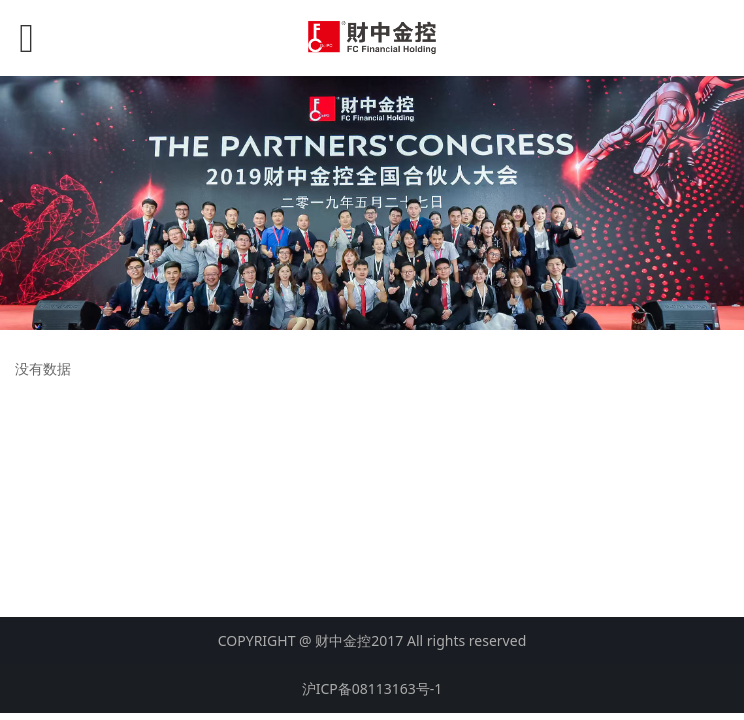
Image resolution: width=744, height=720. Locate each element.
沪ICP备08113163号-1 (372, 688)
